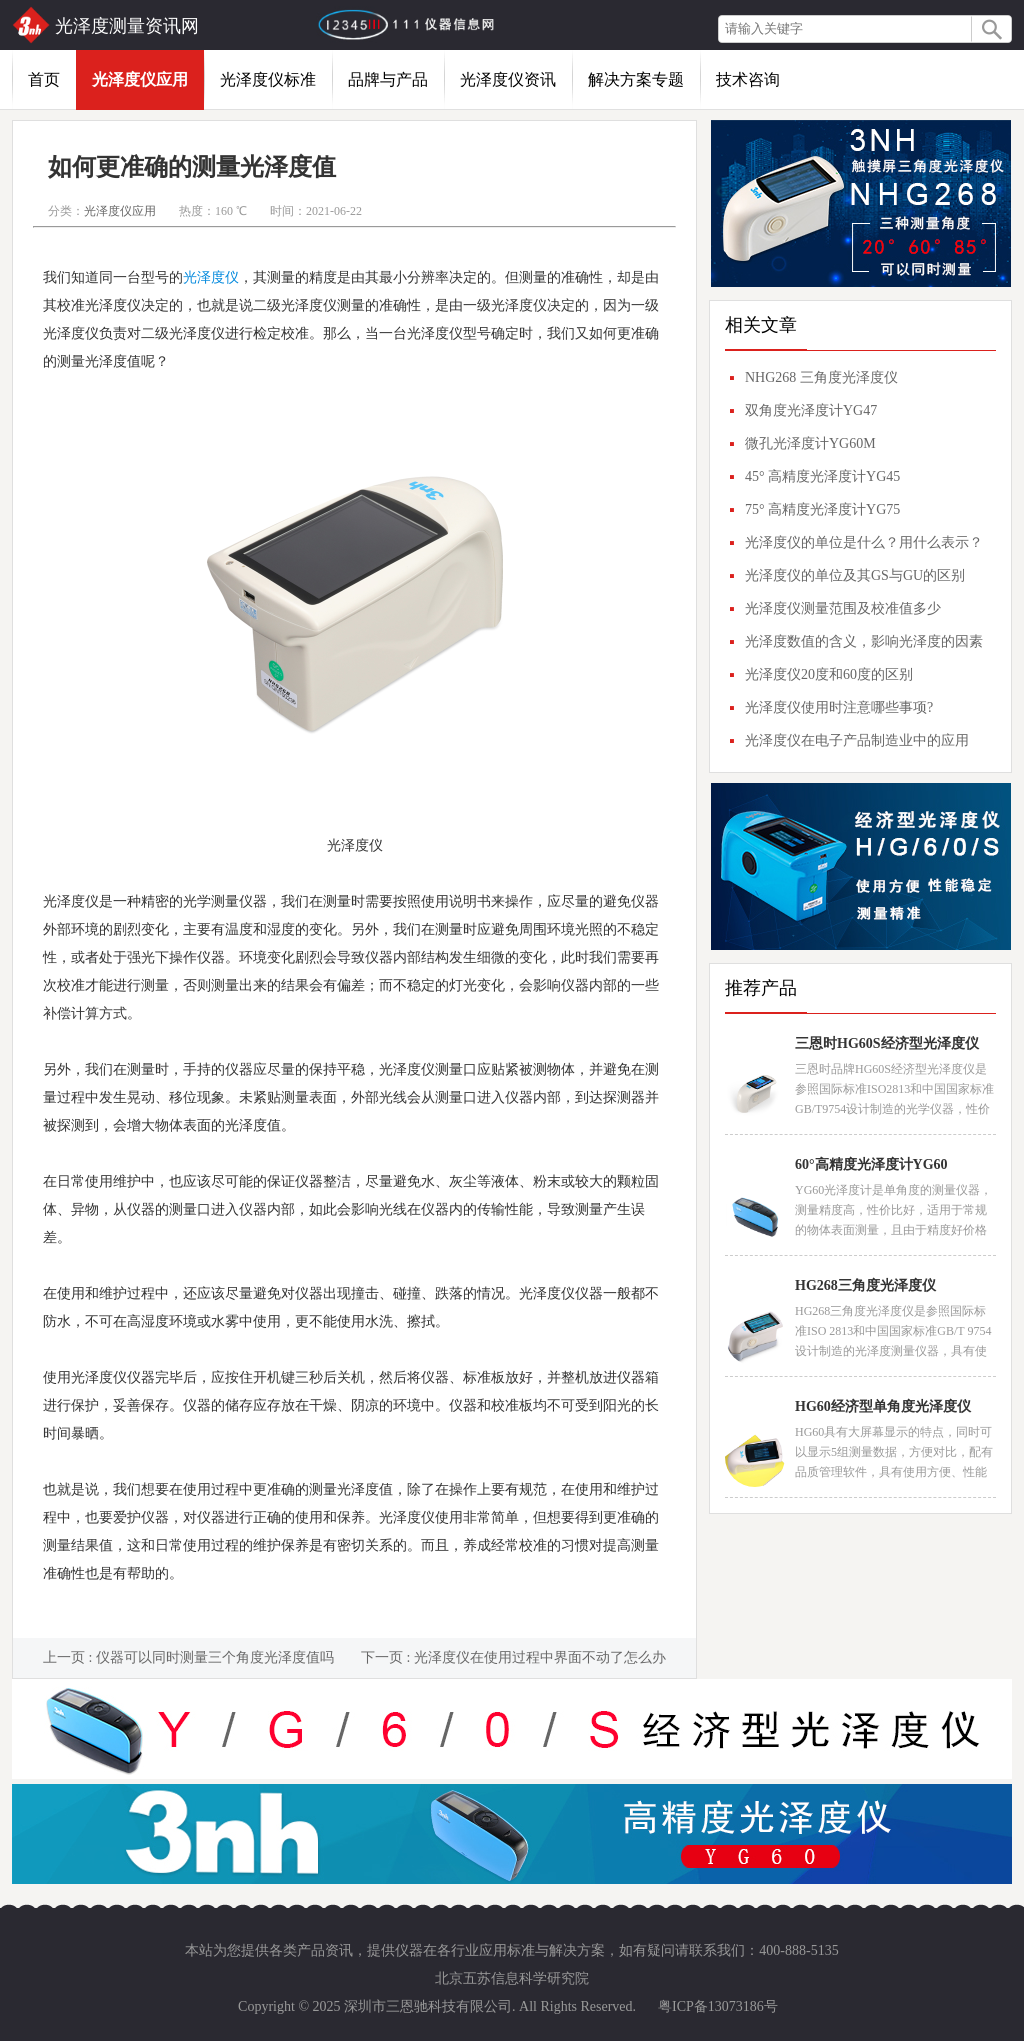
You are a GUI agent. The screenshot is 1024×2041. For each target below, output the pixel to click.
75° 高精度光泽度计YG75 (822, 509)
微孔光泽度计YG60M (810, 443)
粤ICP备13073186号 (718, 2006)
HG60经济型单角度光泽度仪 (883, 1406)
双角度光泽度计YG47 (811, 410)
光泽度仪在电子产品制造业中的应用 (857, 740)
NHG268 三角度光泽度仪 (821, 377)
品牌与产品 (388, 79)
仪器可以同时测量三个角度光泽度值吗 (215, 1657)
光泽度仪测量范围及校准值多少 (843, 608)
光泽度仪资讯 (508, 79)
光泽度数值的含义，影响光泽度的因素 (864, 641)
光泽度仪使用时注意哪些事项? (839, 707)
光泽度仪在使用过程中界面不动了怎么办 (540, 1657)
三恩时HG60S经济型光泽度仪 (887, 1043)
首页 (44, 79)
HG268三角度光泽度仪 (865, 1285)
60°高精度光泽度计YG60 (871, 1164)
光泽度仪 (211, 277)
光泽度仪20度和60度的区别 (829, 674)
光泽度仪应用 (140, 79)
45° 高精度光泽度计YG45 (822, 476)
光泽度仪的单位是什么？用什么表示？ (864, 542)
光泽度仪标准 (268, 79)
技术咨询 (748, 79)
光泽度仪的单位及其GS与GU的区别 (855, 575)
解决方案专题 (636, 79)
